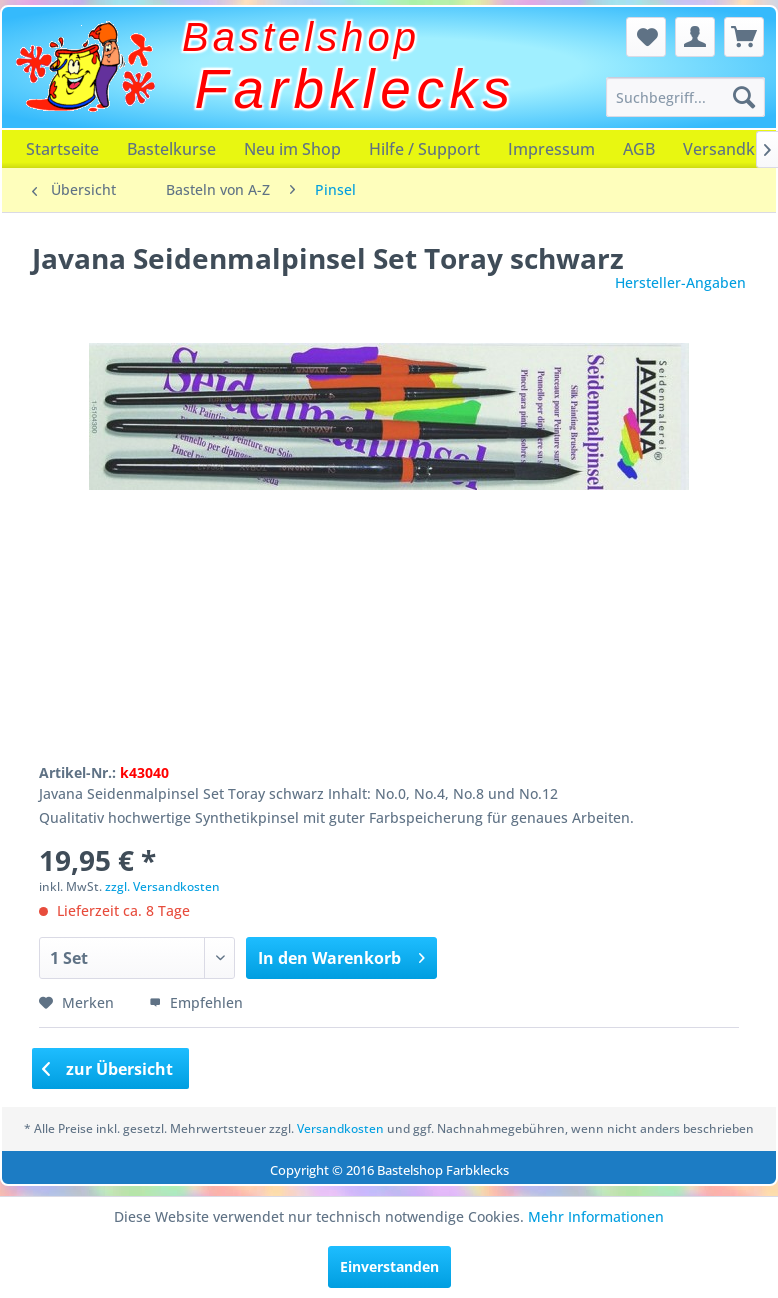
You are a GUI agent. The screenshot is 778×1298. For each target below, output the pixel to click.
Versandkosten (340, 1128)
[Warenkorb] (744, 37)
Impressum (551, 149)
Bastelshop (301, 37)
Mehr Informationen (596, 1216)
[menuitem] (686, 97)
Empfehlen (196, 1002)
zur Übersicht (108, 1069)
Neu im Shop (292, 149)
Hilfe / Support (424, 149)
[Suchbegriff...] (686, 97)
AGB (639, 149)
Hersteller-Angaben (680, 282)
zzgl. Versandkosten (162, 886)
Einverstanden (389, 1266)
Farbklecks (355, 89)
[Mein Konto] (695, 37)
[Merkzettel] (646, 37)
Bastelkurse (171, 149)
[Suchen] (744, 97)
